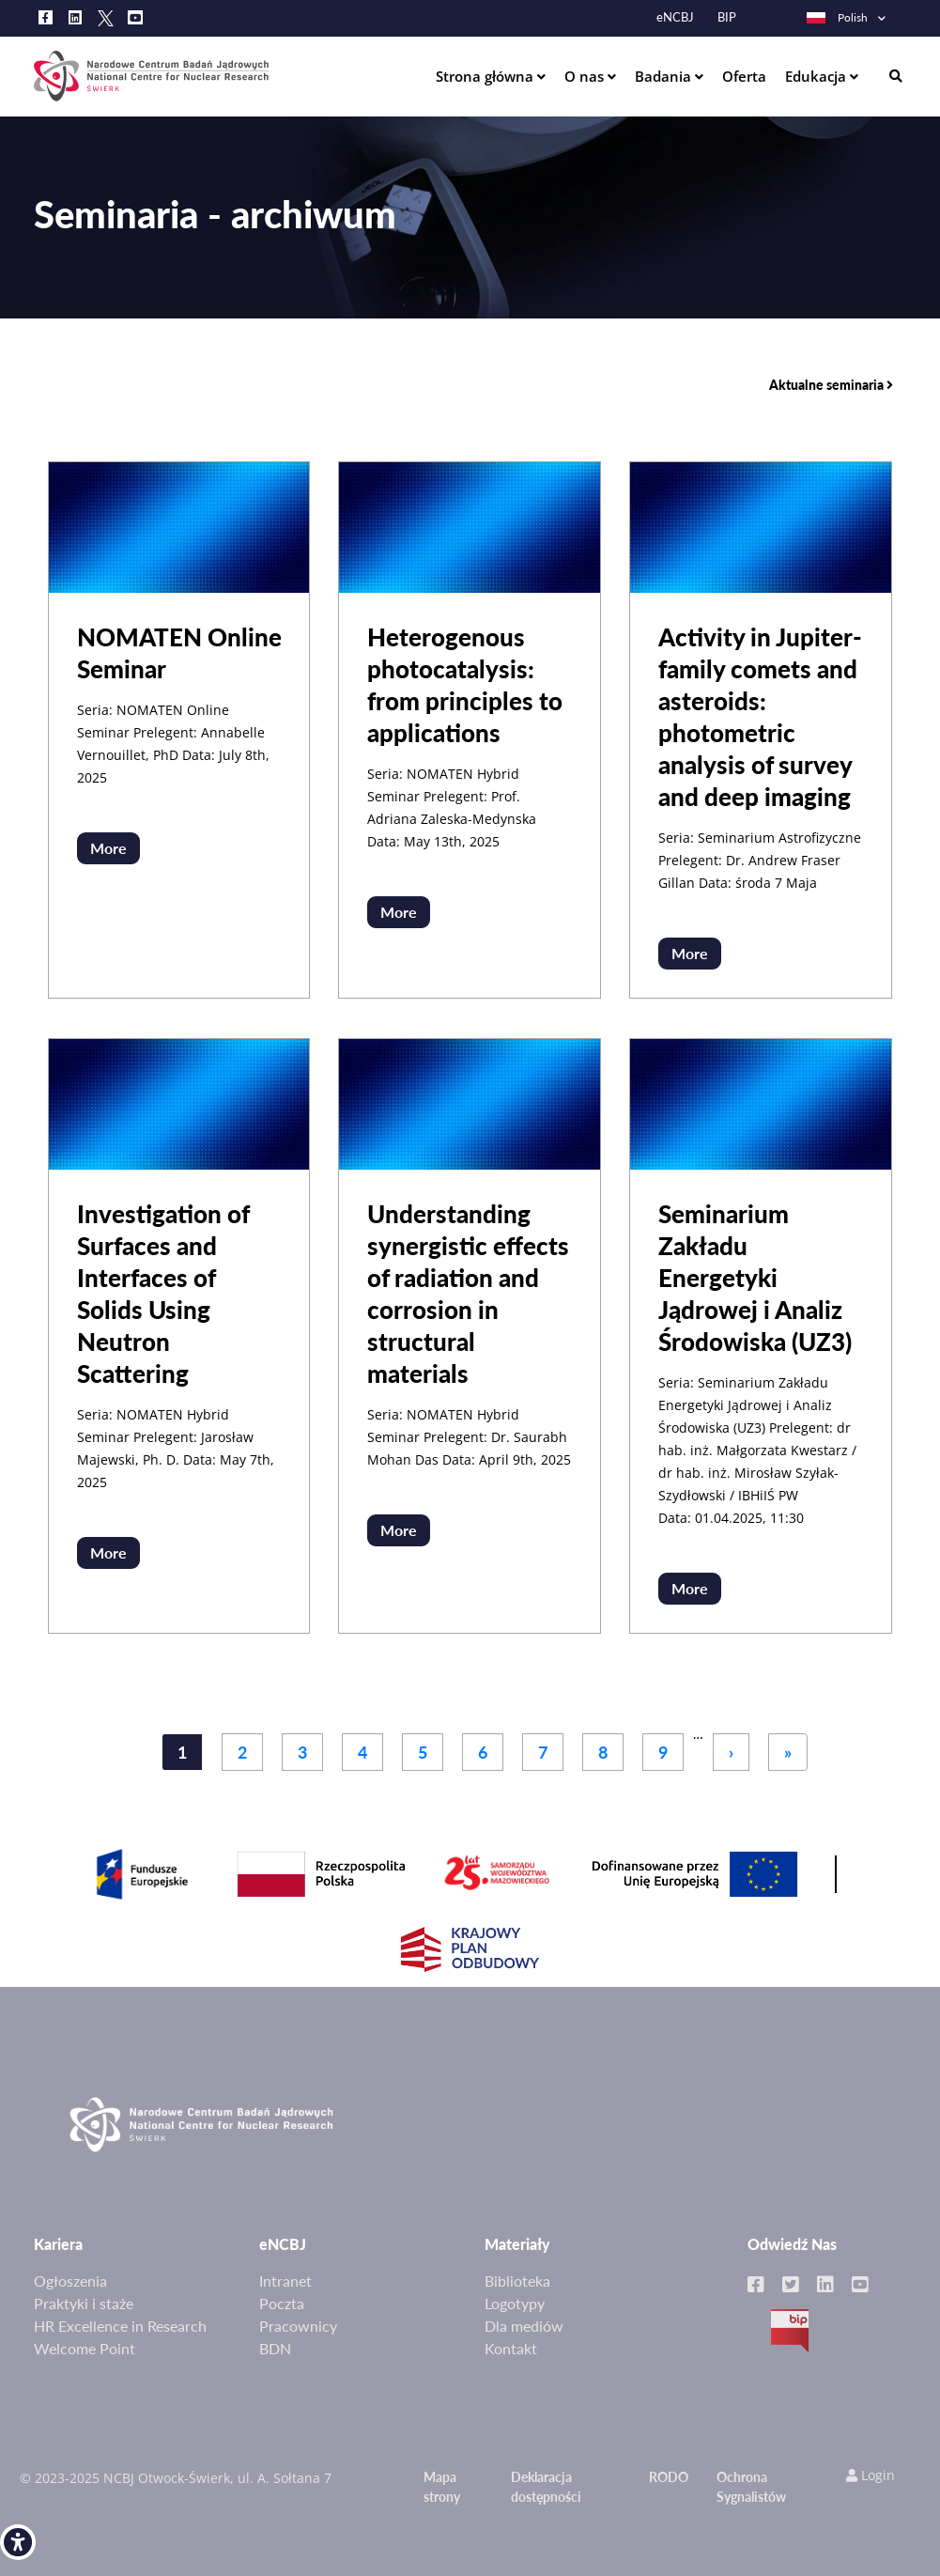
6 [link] (482, 1752)
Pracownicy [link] (298, 2326)
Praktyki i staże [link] (83, 2303)
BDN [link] (275, 2348)
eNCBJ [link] (675, 17)
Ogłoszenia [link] (70, 2280)
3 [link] (302, 1752)
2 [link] (242, 1752)
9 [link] (663, 1752)
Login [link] (870, 2475)
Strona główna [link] (486, 76)
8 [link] (603, 1752)
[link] (18, 2542)
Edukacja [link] (817, 76)
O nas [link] (586, 76)
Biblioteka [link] (517, 2280)
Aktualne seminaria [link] (831, 385)
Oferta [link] (744, 76)
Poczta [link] (281, 2303)
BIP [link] (726, 17)
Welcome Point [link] (84, 2348)
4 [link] (362, 1752)
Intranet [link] (285, 2280)
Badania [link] (665, 76)
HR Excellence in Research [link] (120, 2326)
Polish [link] (836, 17)
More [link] (108, 848)
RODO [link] (668, 2477)
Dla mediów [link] (524, 2326)
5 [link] (422, 1752)
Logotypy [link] (515, 2303)
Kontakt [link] (511, 2348)
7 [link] (542, 1752)
